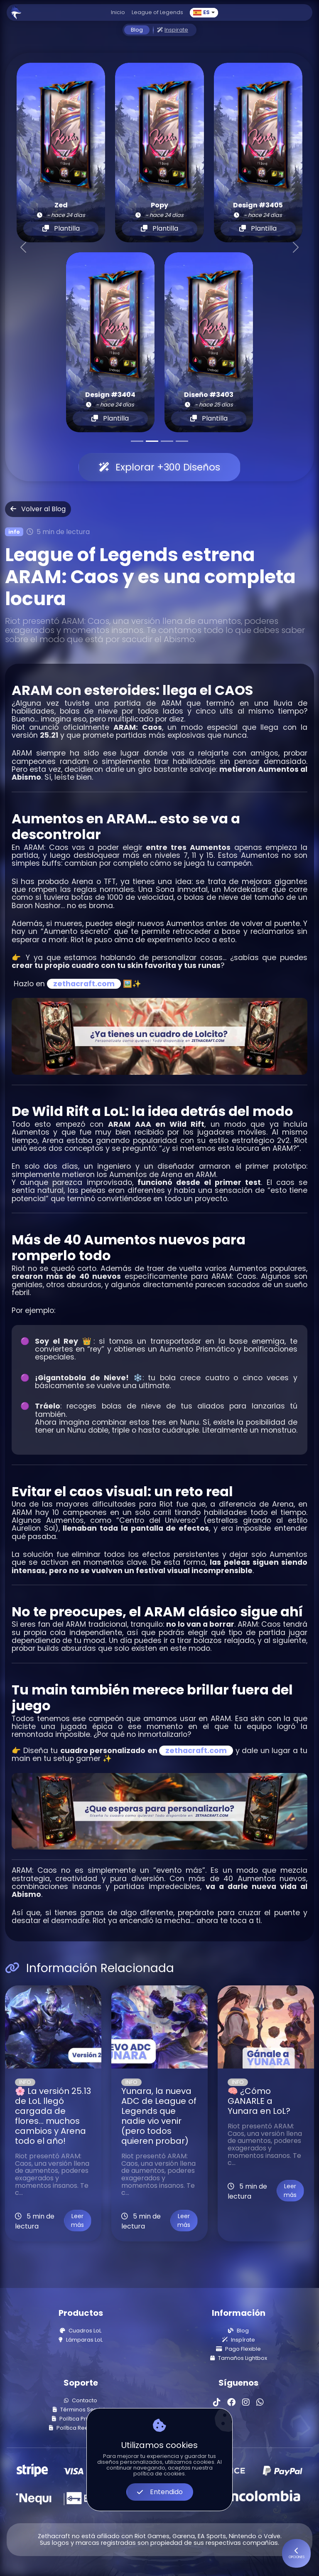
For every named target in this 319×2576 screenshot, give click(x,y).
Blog (137, 29)
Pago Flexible (238, 2349)
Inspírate (238, 2340)
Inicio (118, 12)
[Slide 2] (152, 441)
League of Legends (157, 12)
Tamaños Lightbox (238, 2358)
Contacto (80, 2401)
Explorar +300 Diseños (159, 467)
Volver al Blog (38, 509)
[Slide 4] (182, 441)
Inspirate (172, 29)
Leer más (77, 2220)
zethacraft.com (84, 984)
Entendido (160, 2492)
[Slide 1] (137, 441)
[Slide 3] (167, 441)
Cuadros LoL (80, 2331)
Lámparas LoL (81, 2340)
